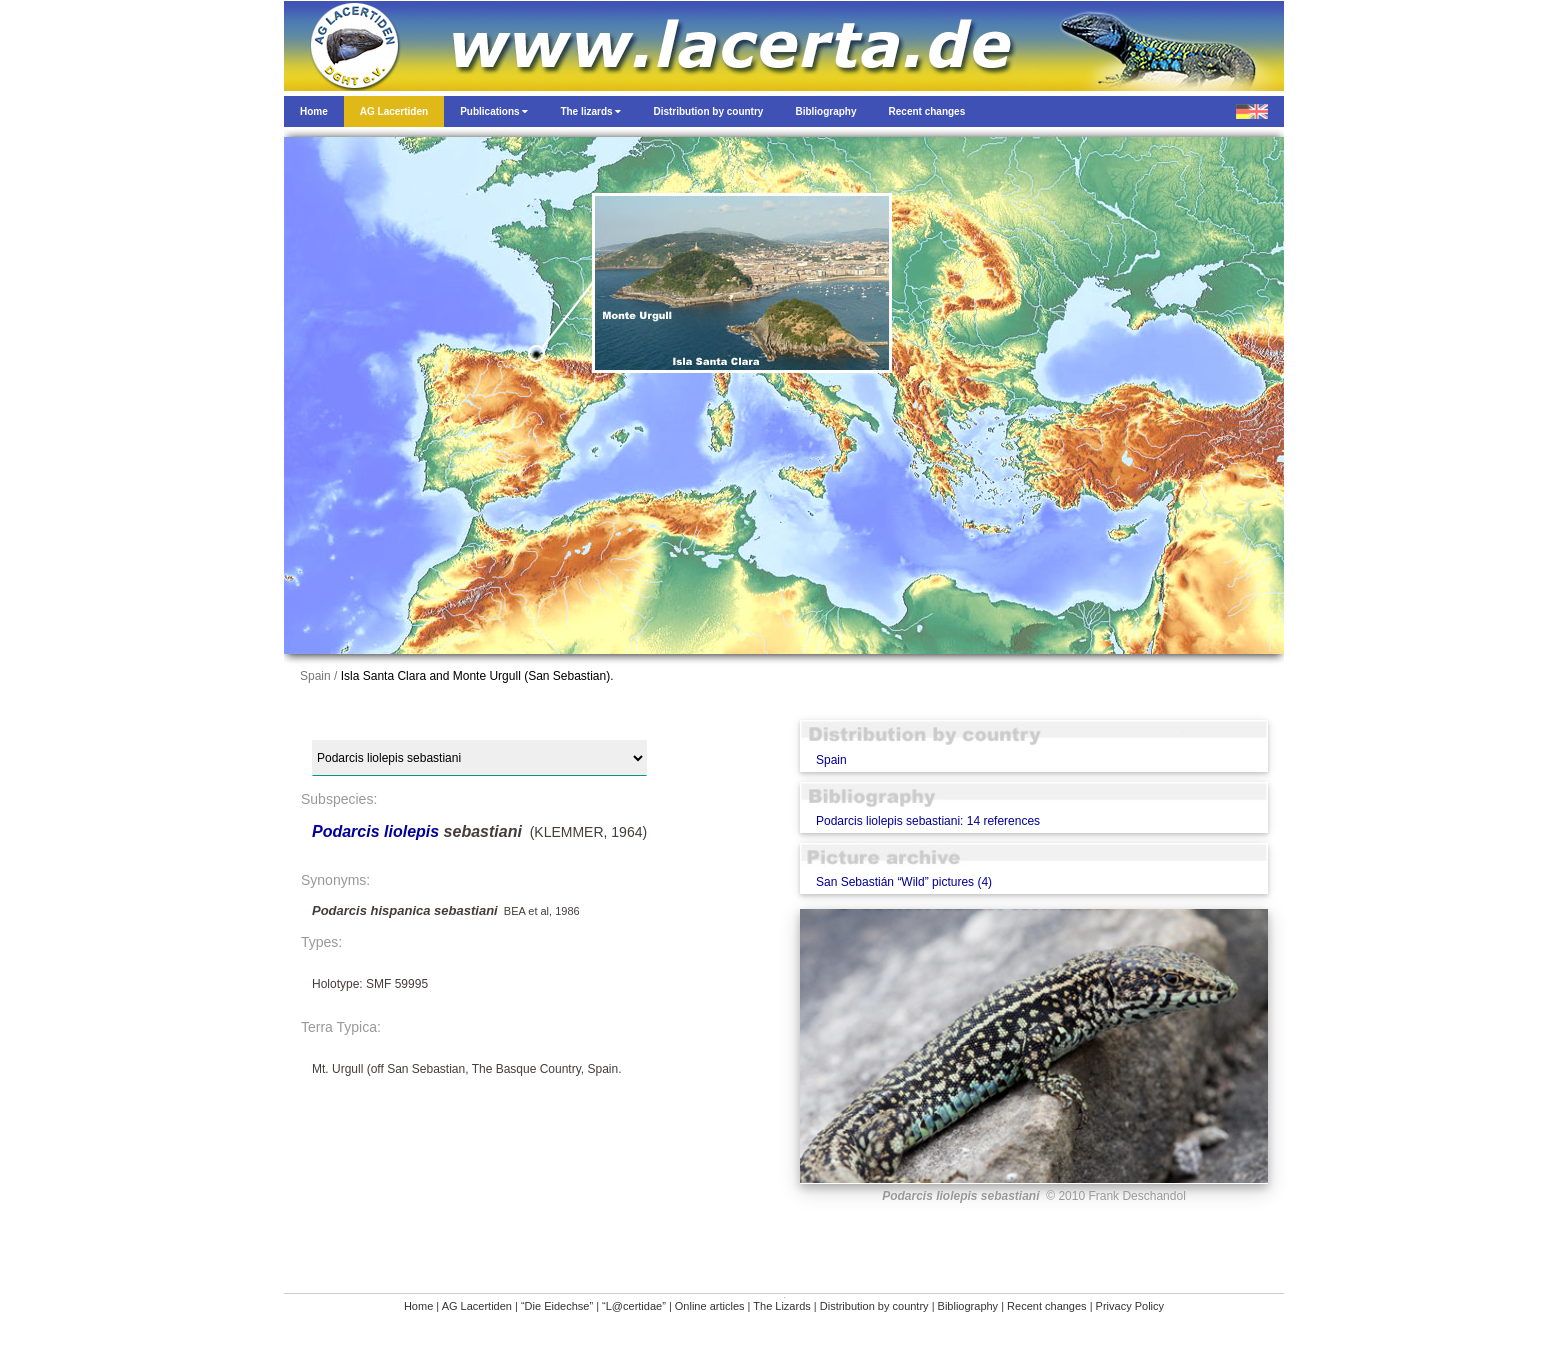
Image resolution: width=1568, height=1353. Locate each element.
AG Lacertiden (477, 1306)
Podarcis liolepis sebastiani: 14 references (928, 821)
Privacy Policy (1130, 1306)
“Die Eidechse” (557, 1306)
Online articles (710, 1306)
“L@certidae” (634, 1306)
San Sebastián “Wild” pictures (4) (904, 882)
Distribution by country (874, 1306)
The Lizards (781, 1306)
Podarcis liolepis (375, 831)
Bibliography (968, 1306)
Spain (831, 760)
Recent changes (1047, 1306)
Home (418, 1306)
